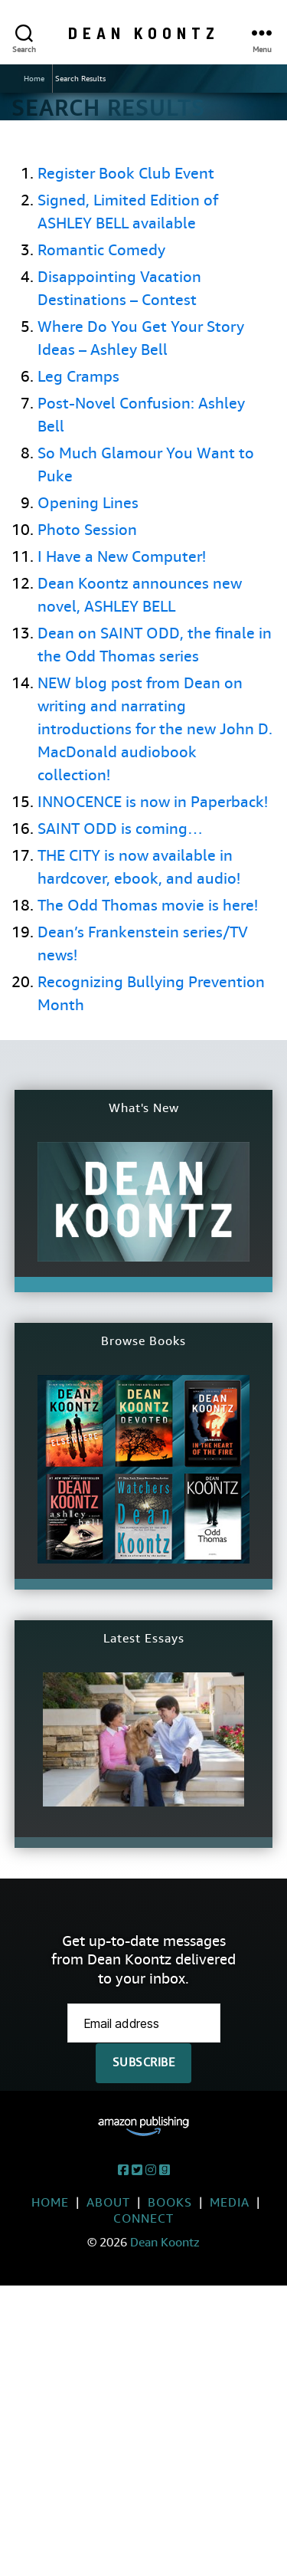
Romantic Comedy (101, 250)
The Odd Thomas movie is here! (148, 905)
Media (229, 2202)
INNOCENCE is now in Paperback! (153, 802)
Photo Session (87, 530)
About (108, 2202)
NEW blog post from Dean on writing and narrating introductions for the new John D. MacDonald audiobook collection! (155, 729)
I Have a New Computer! (122, 556)
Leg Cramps (78, 376)
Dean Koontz (144, 33)
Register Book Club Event (126, 173)
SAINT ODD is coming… (120, 828)
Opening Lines (88, 503)
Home (34, 79)
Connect (143, 2218)
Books (170, 2202)
